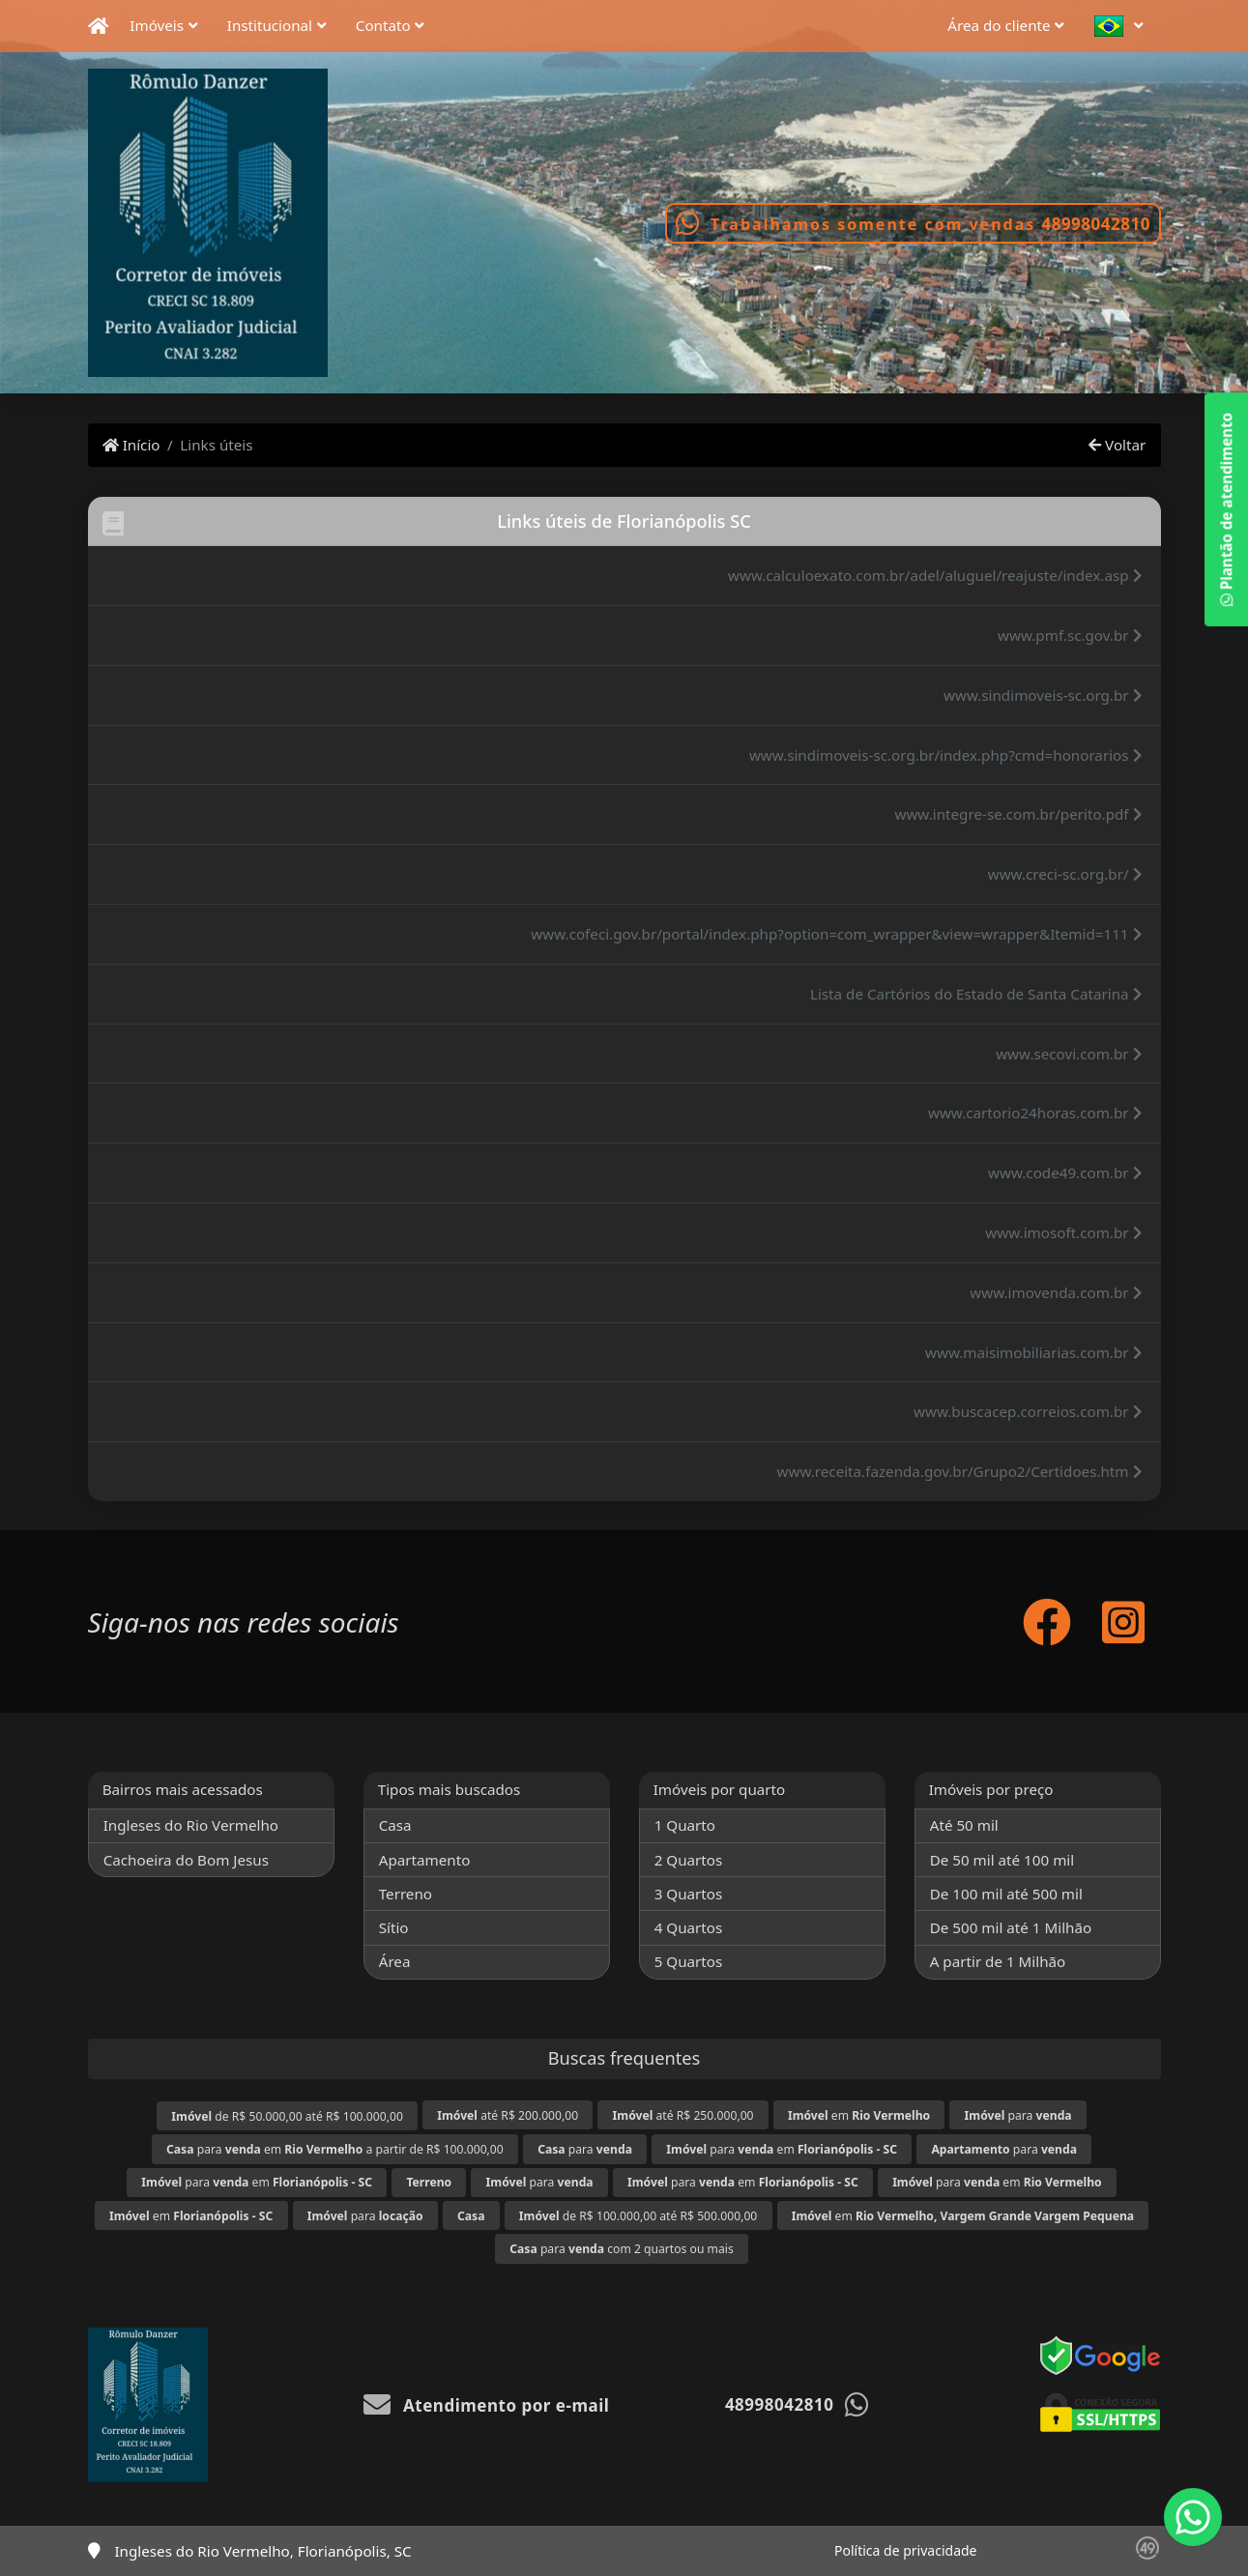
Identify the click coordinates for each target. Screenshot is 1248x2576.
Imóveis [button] (157, 25)
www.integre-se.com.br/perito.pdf (1018, 814)
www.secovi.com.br (1069, 1053)
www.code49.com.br (1065, 1172)
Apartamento (425, 1859)
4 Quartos (688, 1927)
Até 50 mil (964, 1825)
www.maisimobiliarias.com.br (1033, 1352)
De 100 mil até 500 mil (1006, 1893)
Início (131, 444)
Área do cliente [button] (998, 25)
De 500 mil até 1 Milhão (1010, 1927)
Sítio (394, 1927)
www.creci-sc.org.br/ (1065, 873)
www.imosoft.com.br (1063, 1232)
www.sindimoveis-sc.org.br (1042, 695)
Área (395, 1961)
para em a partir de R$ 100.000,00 (335, 2149)
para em (781, 2149)
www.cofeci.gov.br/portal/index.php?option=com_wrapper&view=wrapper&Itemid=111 (836, 933)
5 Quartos (688, 1961)
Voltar (1117, 444)
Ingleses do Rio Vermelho (190, 1825)
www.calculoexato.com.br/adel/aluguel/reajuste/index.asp (935, 575)
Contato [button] (383, 25)
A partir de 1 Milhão (998, 1961)
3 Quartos (688, 1893)
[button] (1124, 26)
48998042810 (1095, 224)
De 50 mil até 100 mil (1002, 1859)
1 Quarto (684, 1825)
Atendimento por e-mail (486, 2405)
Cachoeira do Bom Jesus (186, 1859)
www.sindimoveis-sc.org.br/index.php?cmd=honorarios (946, 755)
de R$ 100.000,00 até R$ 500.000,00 (638, 2216)
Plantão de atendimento (1225, 509)
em (859, 2115)
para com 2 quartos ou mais (621, 2249)
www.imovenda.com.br (1056, 1292)
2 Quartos (688, 1859)
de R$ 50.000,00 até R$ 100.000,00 (287, 2116)
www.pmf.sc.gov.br (1070, 635)
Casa (395, 1825)
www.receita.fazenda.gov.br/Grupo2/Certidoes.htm (960, 1471)
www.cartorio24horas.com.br (1035, 1112)
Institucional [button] (269, 25)
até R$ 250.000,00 (683, 2115)
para (1018, 2115)
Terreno (405, 1893)
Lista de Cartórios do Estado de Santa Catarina (976, 993)
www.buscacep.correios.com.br (1028, 1411)
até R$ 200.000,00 (507, 2115)
